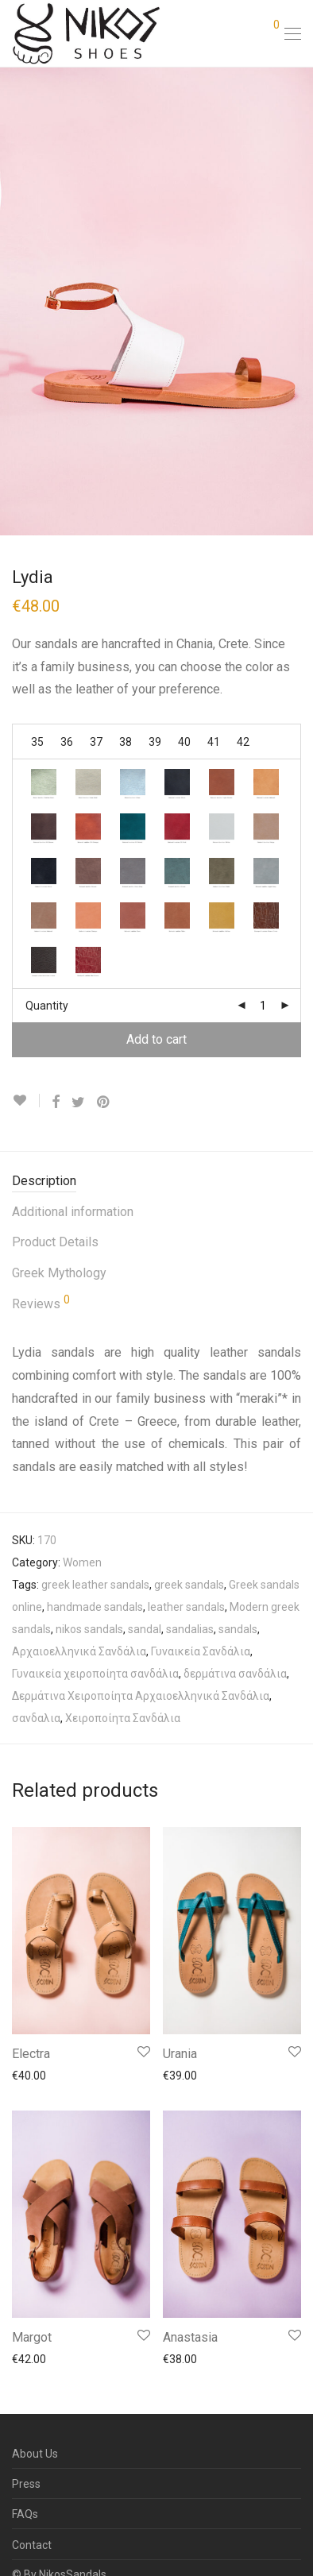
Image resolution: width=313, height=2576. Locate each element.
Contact (32, 2545)
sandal (144, 1629)
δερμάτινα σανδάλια (235, 1673)
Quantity (46, 1005)
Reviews (41, 1302)
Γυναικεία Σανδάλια (200, 1651)
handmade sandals (95, 1607)
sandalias (190, 1629)
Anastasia (190, 2337)
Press (26, 2484)
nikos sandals (89, 1629)
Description (44, 1180)
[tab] (156, 1181)
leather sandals (186, 1607)
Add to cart (156, 1039)
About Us (35, 2453)
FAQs (25, 2514)
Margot (32, 2337)
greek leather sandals (95, 1584)
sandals (237, 1629)
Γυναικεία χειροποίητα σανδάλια (95, 1673)
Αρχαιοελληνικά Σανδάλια (79, 1651)
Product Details (55, 1241)
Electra (31, 2053)
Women (82, 1562)
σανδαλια (36, 1718)
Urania (180, 2053)
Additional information (72, 1211)
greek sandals (189, 1584)
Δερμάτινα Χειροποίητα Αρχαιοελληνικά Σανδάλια (140, 1696)
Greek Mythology (59, 1272)
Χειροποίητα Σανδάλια (122, 1718)
